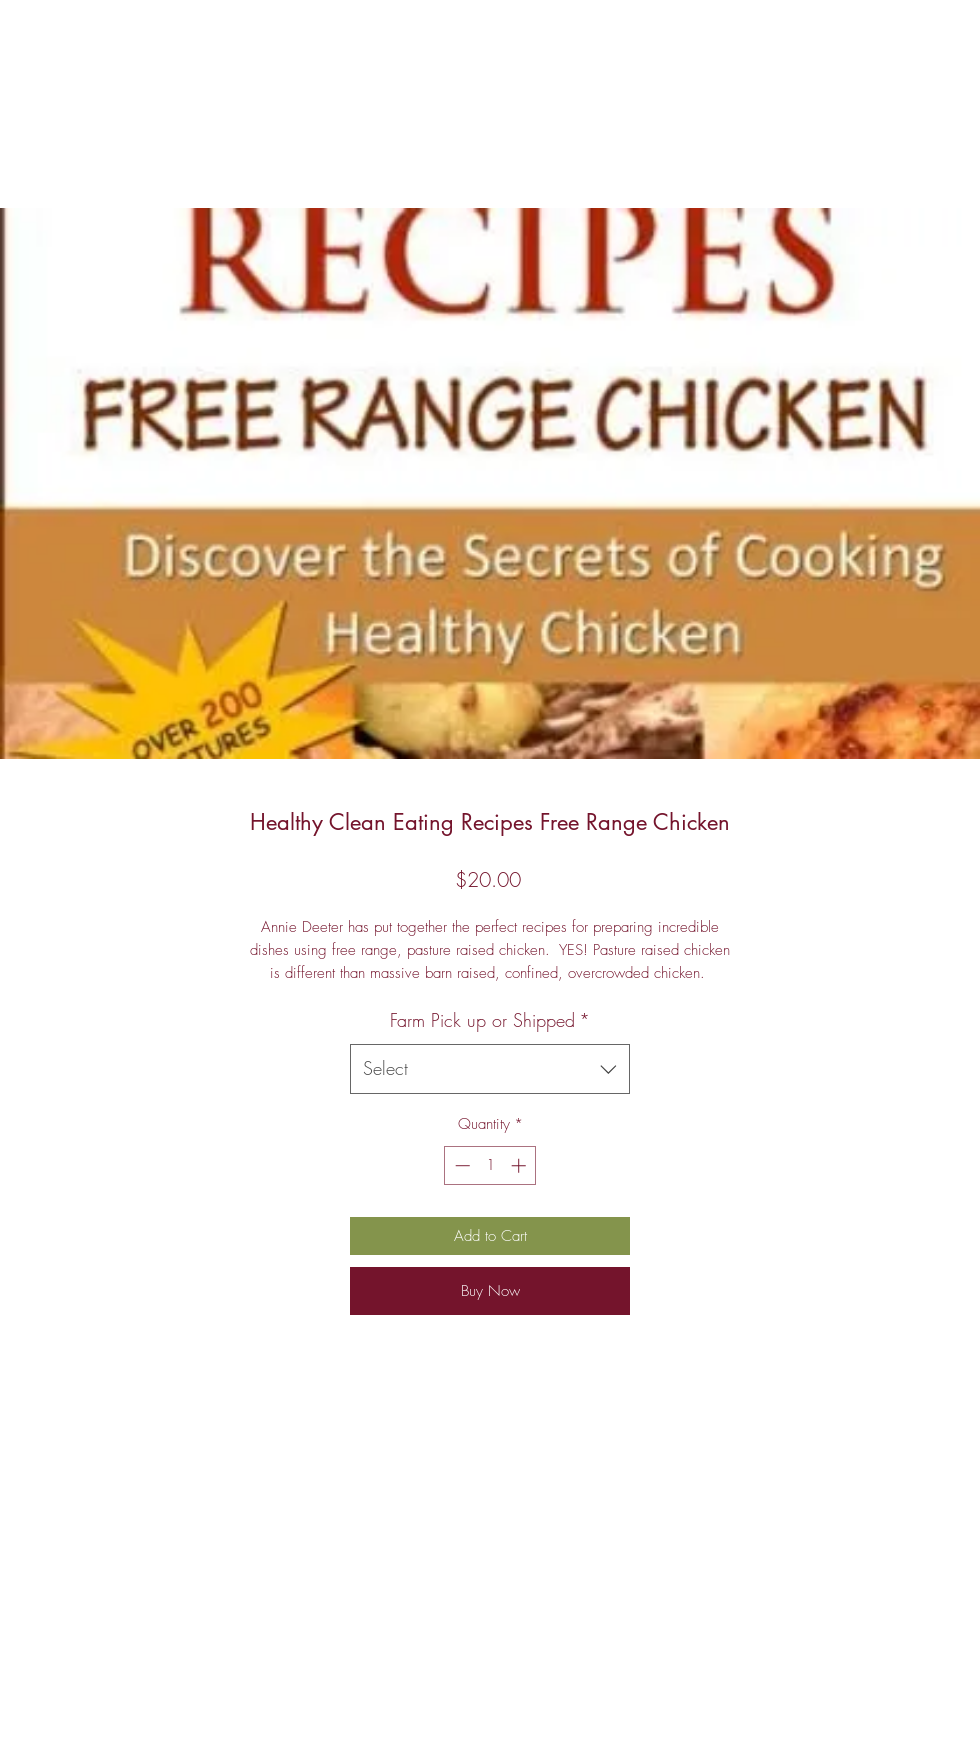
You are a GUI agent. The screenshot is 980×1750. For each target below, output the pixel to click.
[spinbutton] (490, 1165)
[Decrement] (460, 1165)
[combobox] (490, 1069)
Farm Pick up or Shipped (490, 1020)
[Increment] (520, 1165)
